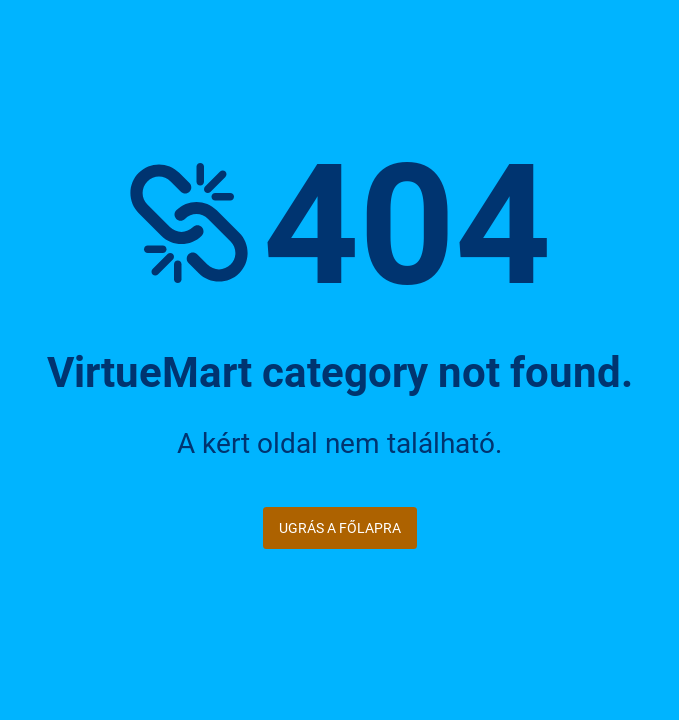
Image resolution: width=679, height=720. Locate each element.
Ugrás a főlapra (340, 528)
